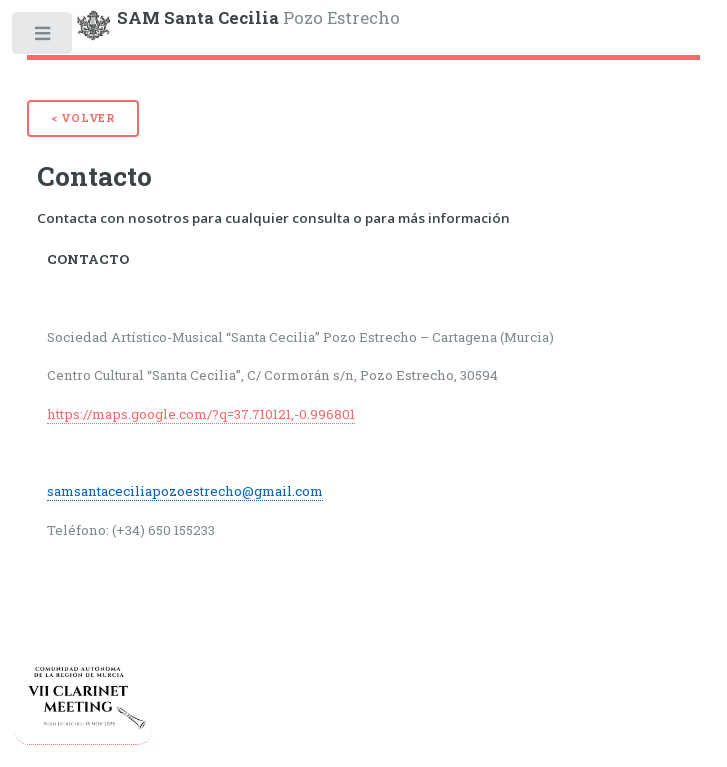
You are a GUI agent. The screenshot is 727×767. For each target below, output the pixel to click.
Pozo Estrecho (258, 18)
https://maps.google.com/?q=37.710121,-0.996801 (201, 414)
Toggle (43, 37)
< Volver (83, 118)
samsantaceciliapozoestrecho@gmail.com (185, 491)
